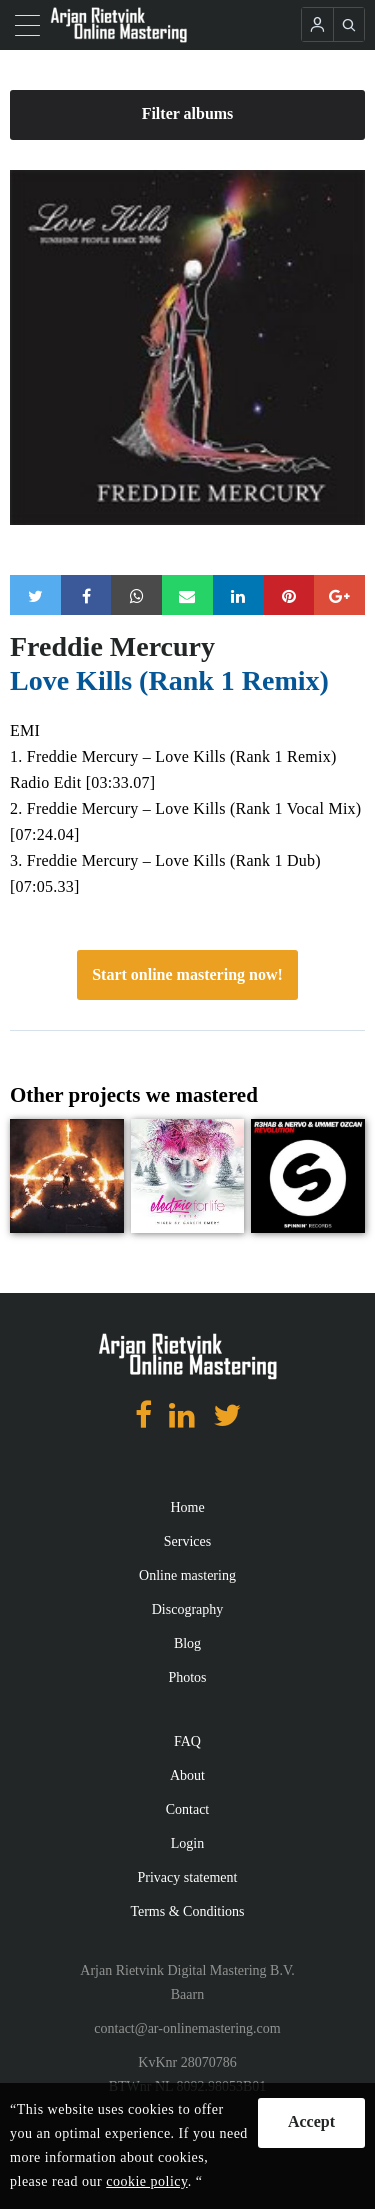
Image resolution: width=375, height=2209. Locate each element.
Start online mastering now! (187, 974)
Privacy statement (188, 1877)
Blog (187, 1643)
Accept (311, 2121)
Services (187, 1541)
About (187, 1775)
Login (187, 1843)
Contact (188, 1809)
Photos (187, 1677)
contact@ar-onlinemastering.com (187, 2028)
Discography (188, 1609)
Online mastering (187, 1575)
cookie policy (146, 2181)
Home (187, 1507)
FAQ (187, 1741)
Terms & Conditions (187, 1911)
